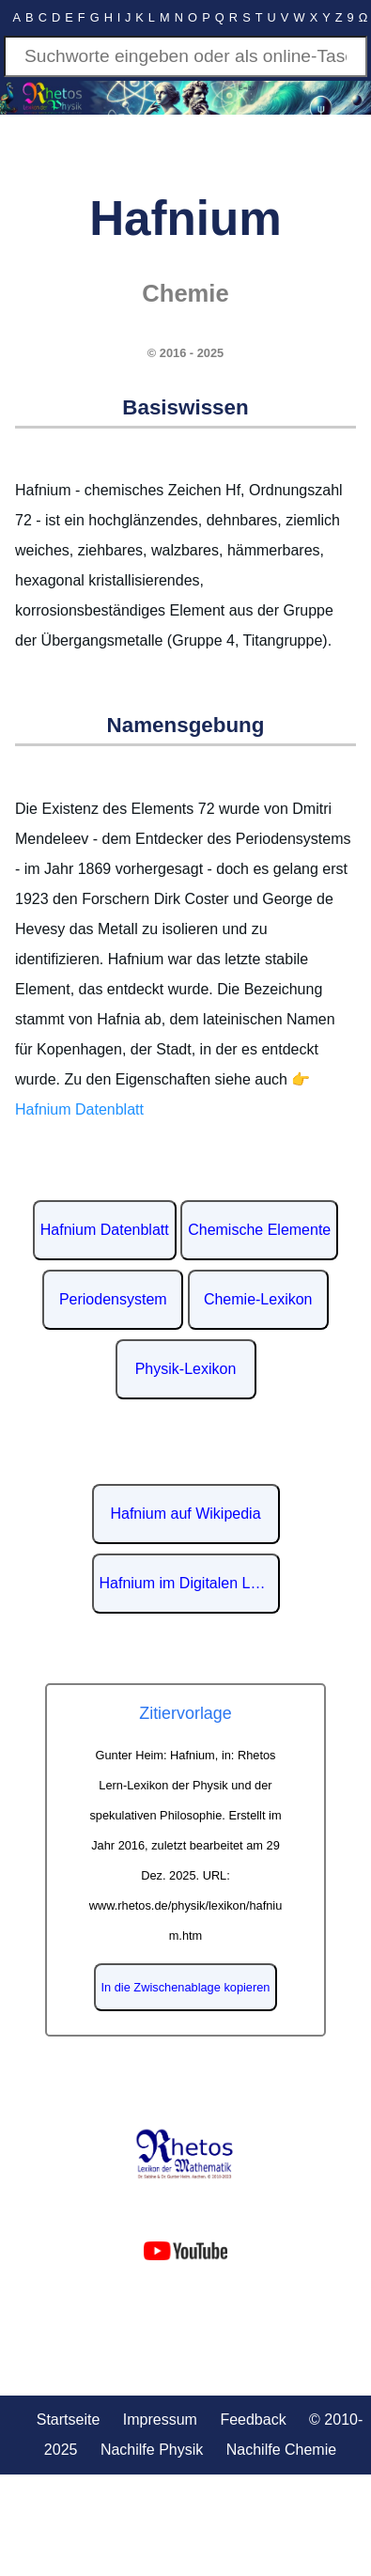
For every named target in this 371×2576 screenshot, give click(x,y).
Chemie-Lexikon (258, 1299)
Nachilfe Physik (151, 2450)
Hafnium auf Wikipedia (185, 1514)
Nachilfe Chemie (281, 2450)
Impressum (160, 2420)
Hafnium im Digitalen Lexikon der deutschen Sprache (190, 1583)
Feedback (253, 2420)
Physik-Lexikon (186, 1369)
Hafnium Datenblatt (104, 1230)
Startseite (68, 2420)
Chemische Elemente (259, 1230)
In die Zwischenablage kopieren (186, 1987)
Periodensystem (113, 1299)
